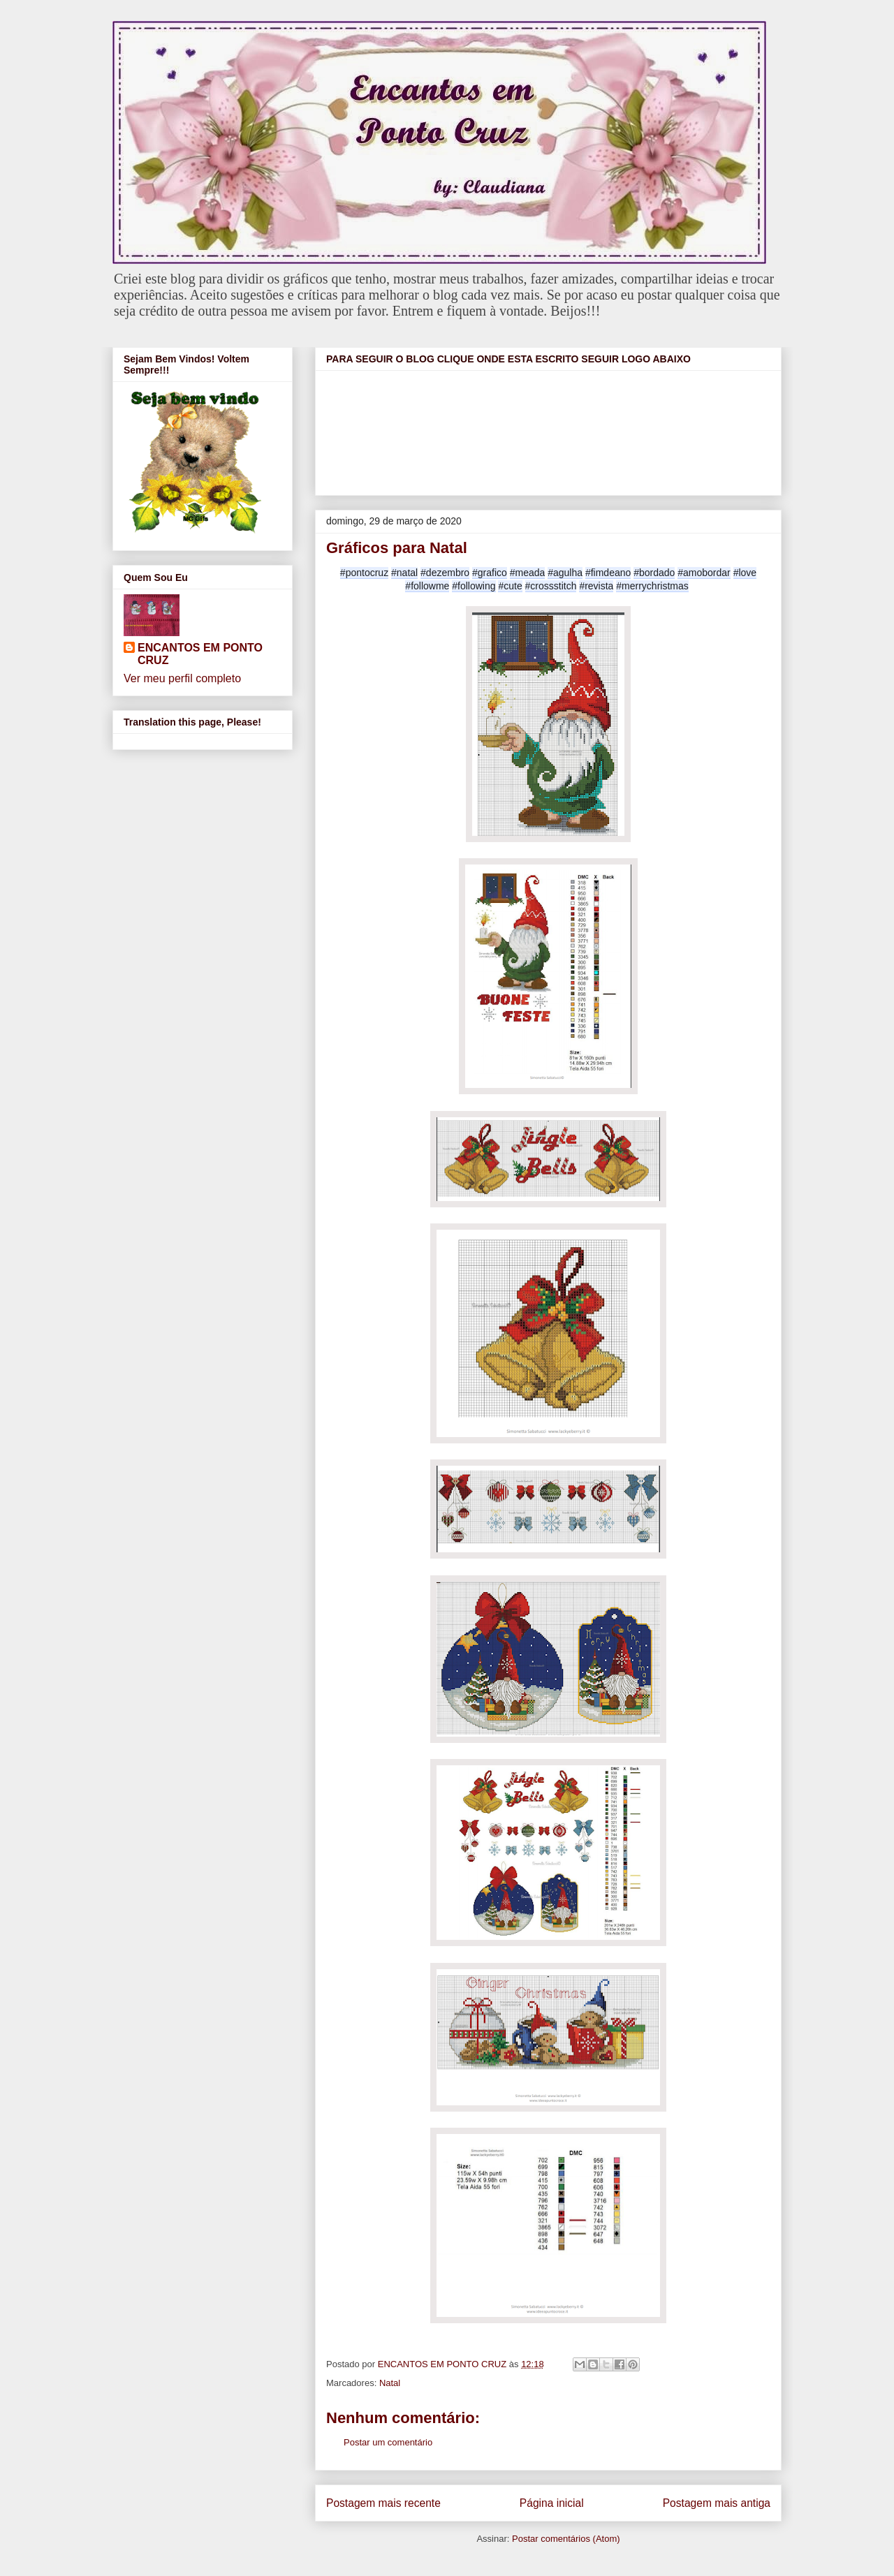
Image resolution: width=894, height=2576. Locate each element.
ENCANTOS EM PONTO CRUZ (200, 654)
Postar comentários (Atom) (566, 2538)
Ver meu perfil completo (182, 678)
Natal (389, 2383)
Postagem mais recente (383, 2503)
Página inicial (552, 2503)
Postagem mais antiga (716, 2503)
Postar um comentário (388, 2442)
